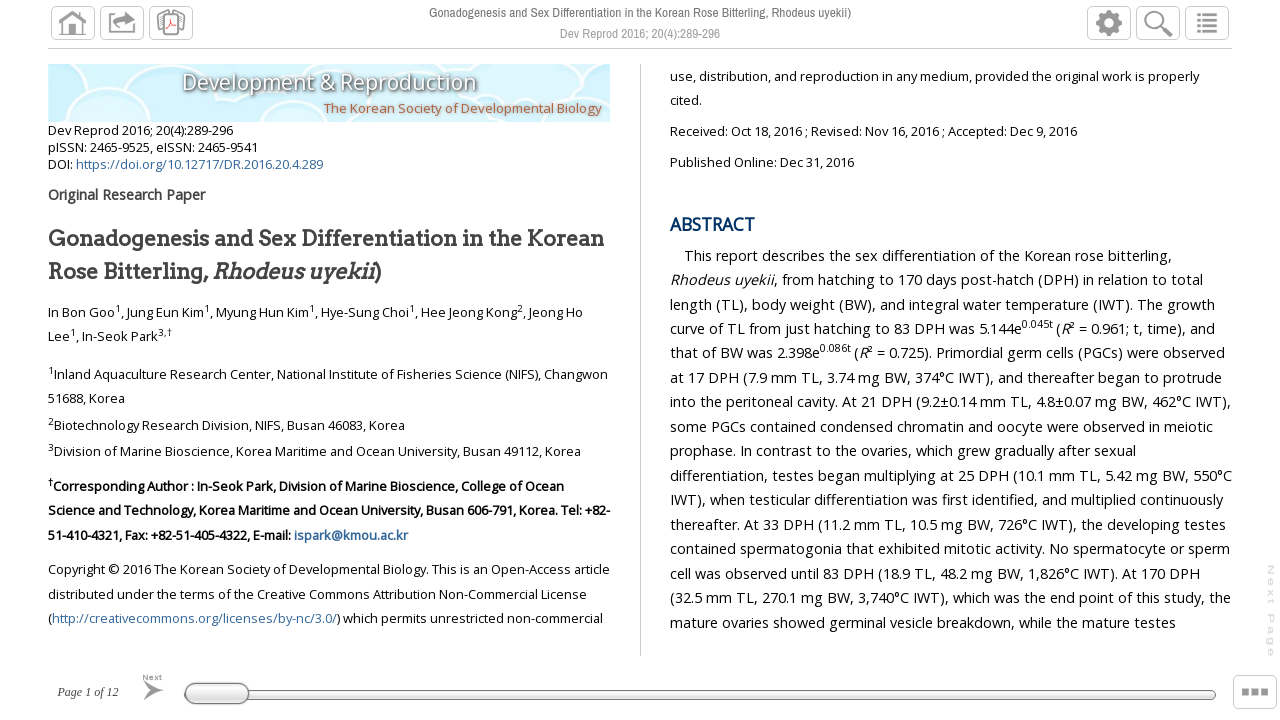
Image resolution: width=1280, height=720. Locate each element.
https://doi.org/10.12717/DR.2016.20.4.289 (199, 164)
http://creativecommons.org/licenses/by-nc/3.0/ (194, 618)
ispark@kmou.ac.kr (351, 535)
